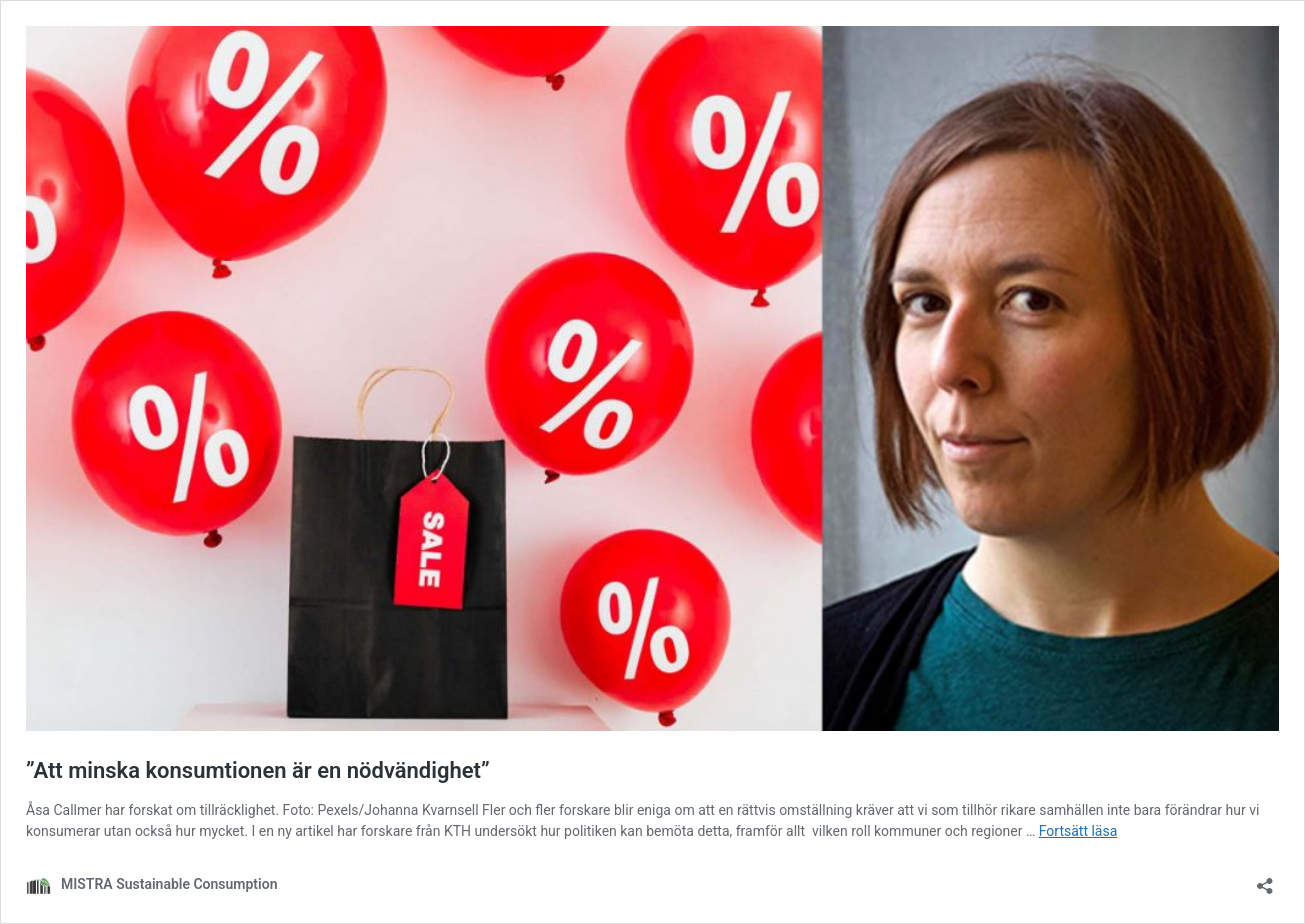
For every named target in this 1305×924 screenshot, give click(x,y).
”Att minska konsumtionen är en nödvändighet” (258, 770)
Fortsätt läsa (1078, 831)
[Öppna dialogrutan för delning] (1265, 879)
